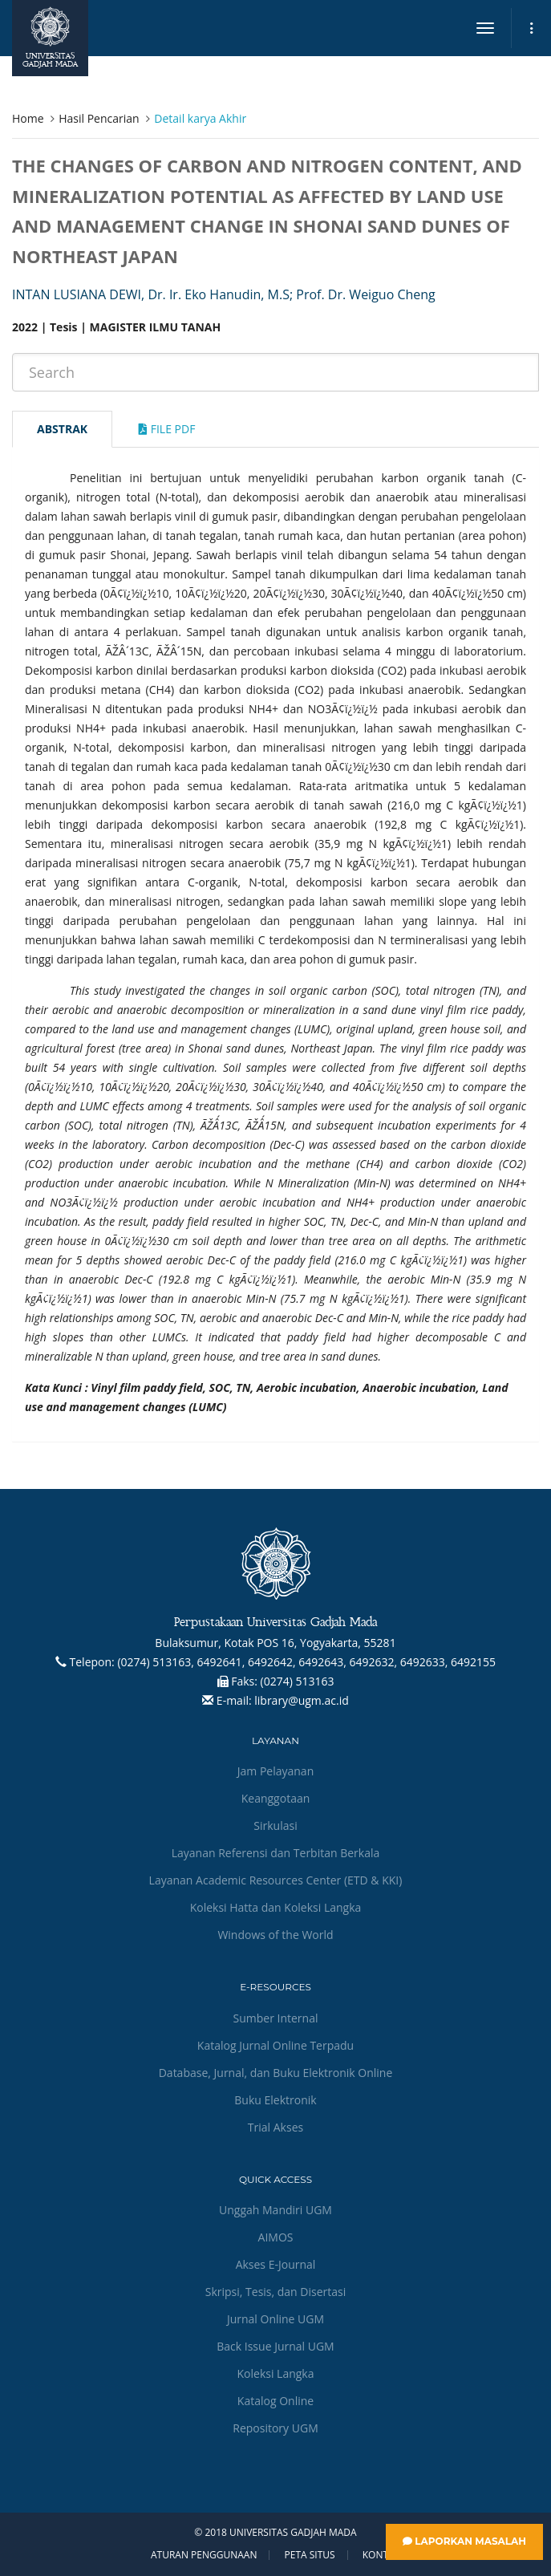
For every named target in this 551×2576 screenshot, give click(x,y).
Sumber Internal (275, 2018)
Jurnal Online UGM (275, 2319)
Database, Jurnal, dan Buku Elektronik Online (276, 2072)
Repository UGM (275, 2428)
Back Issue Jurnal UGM (275, 2346)
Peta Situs (310, 2555)
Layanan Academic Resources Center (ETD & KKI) (276, 1880)
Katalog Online (275, 2400)
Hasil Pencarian (99, 118)
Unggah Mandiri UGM (275, 2209)
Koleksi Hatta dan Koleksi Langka (276, 1907)
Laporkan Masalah (464, 2541)
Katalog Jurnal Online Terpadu (275, 2045)
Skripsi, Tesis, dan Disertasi (275, 2291)
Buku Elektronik (275, 2099)
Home (28, 118)
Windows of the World (275, 1934)
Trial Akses (275, 2127)
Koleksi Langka (275, 2373)
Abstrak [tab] (62, 428)
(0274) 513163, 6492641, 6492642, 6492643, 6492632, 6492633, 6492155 (306, 1661)
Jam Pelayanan (275, 1771)
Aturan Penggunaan (204, 2555)
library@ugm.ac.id (301, 1700)
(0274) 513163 (297, 1681)
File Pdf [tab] (167, 428)
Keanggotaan (275, 1798)
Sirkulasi (275, 1825)
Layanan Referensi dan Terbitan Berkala (276, 1852)
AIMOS (276, 2237)
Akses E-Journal (276, 2264)
